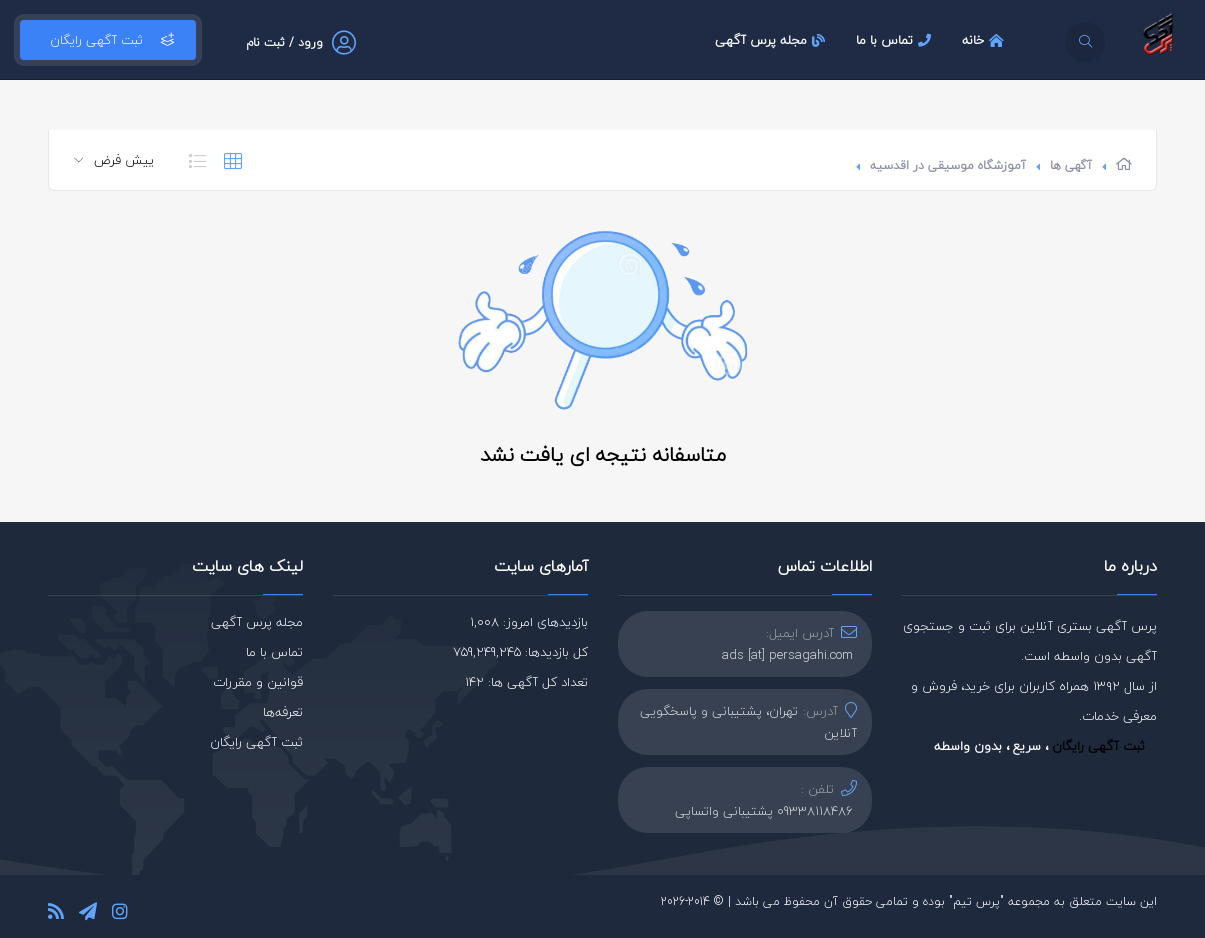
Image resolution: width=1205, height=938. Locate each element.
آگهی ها (1071, 165)
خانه (985, 40)
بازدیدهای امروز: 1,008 (529, 622)
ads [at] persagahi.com (787, 655)
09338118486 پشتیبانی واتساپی (764, 811)
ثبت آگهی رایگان (108, 40)
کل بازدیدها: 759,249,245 (520, 652)
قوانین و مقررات (258, 682)
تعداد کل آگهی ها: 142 (526, 682)
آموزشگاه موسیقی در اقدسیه (948, 165)
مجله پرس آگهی (772, 40)
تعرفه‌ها (283, 712)
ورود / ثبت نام (284, 42)
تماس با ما (896, 40)
